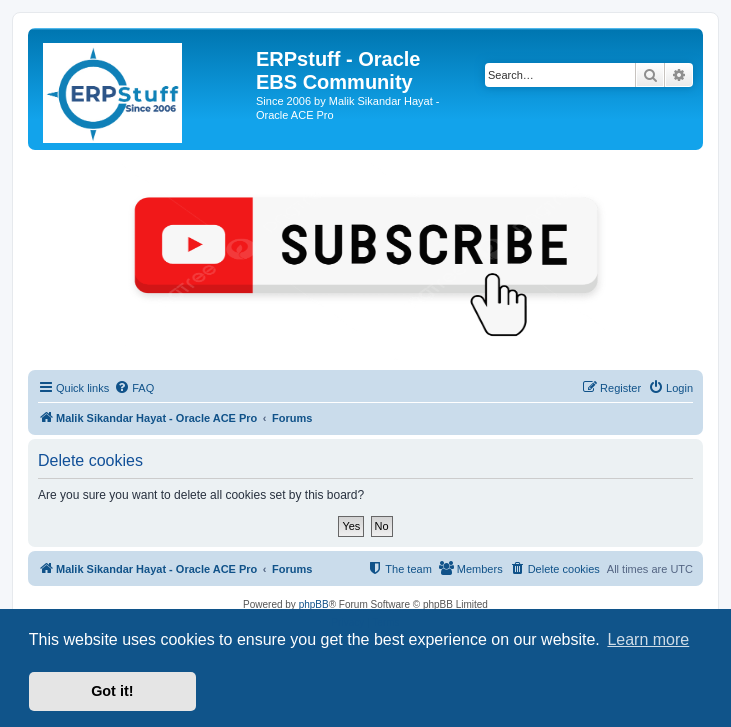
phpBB (314, 604)
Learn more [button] (648, 639)
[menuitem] (134, 388)
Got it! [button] (112, 691)
